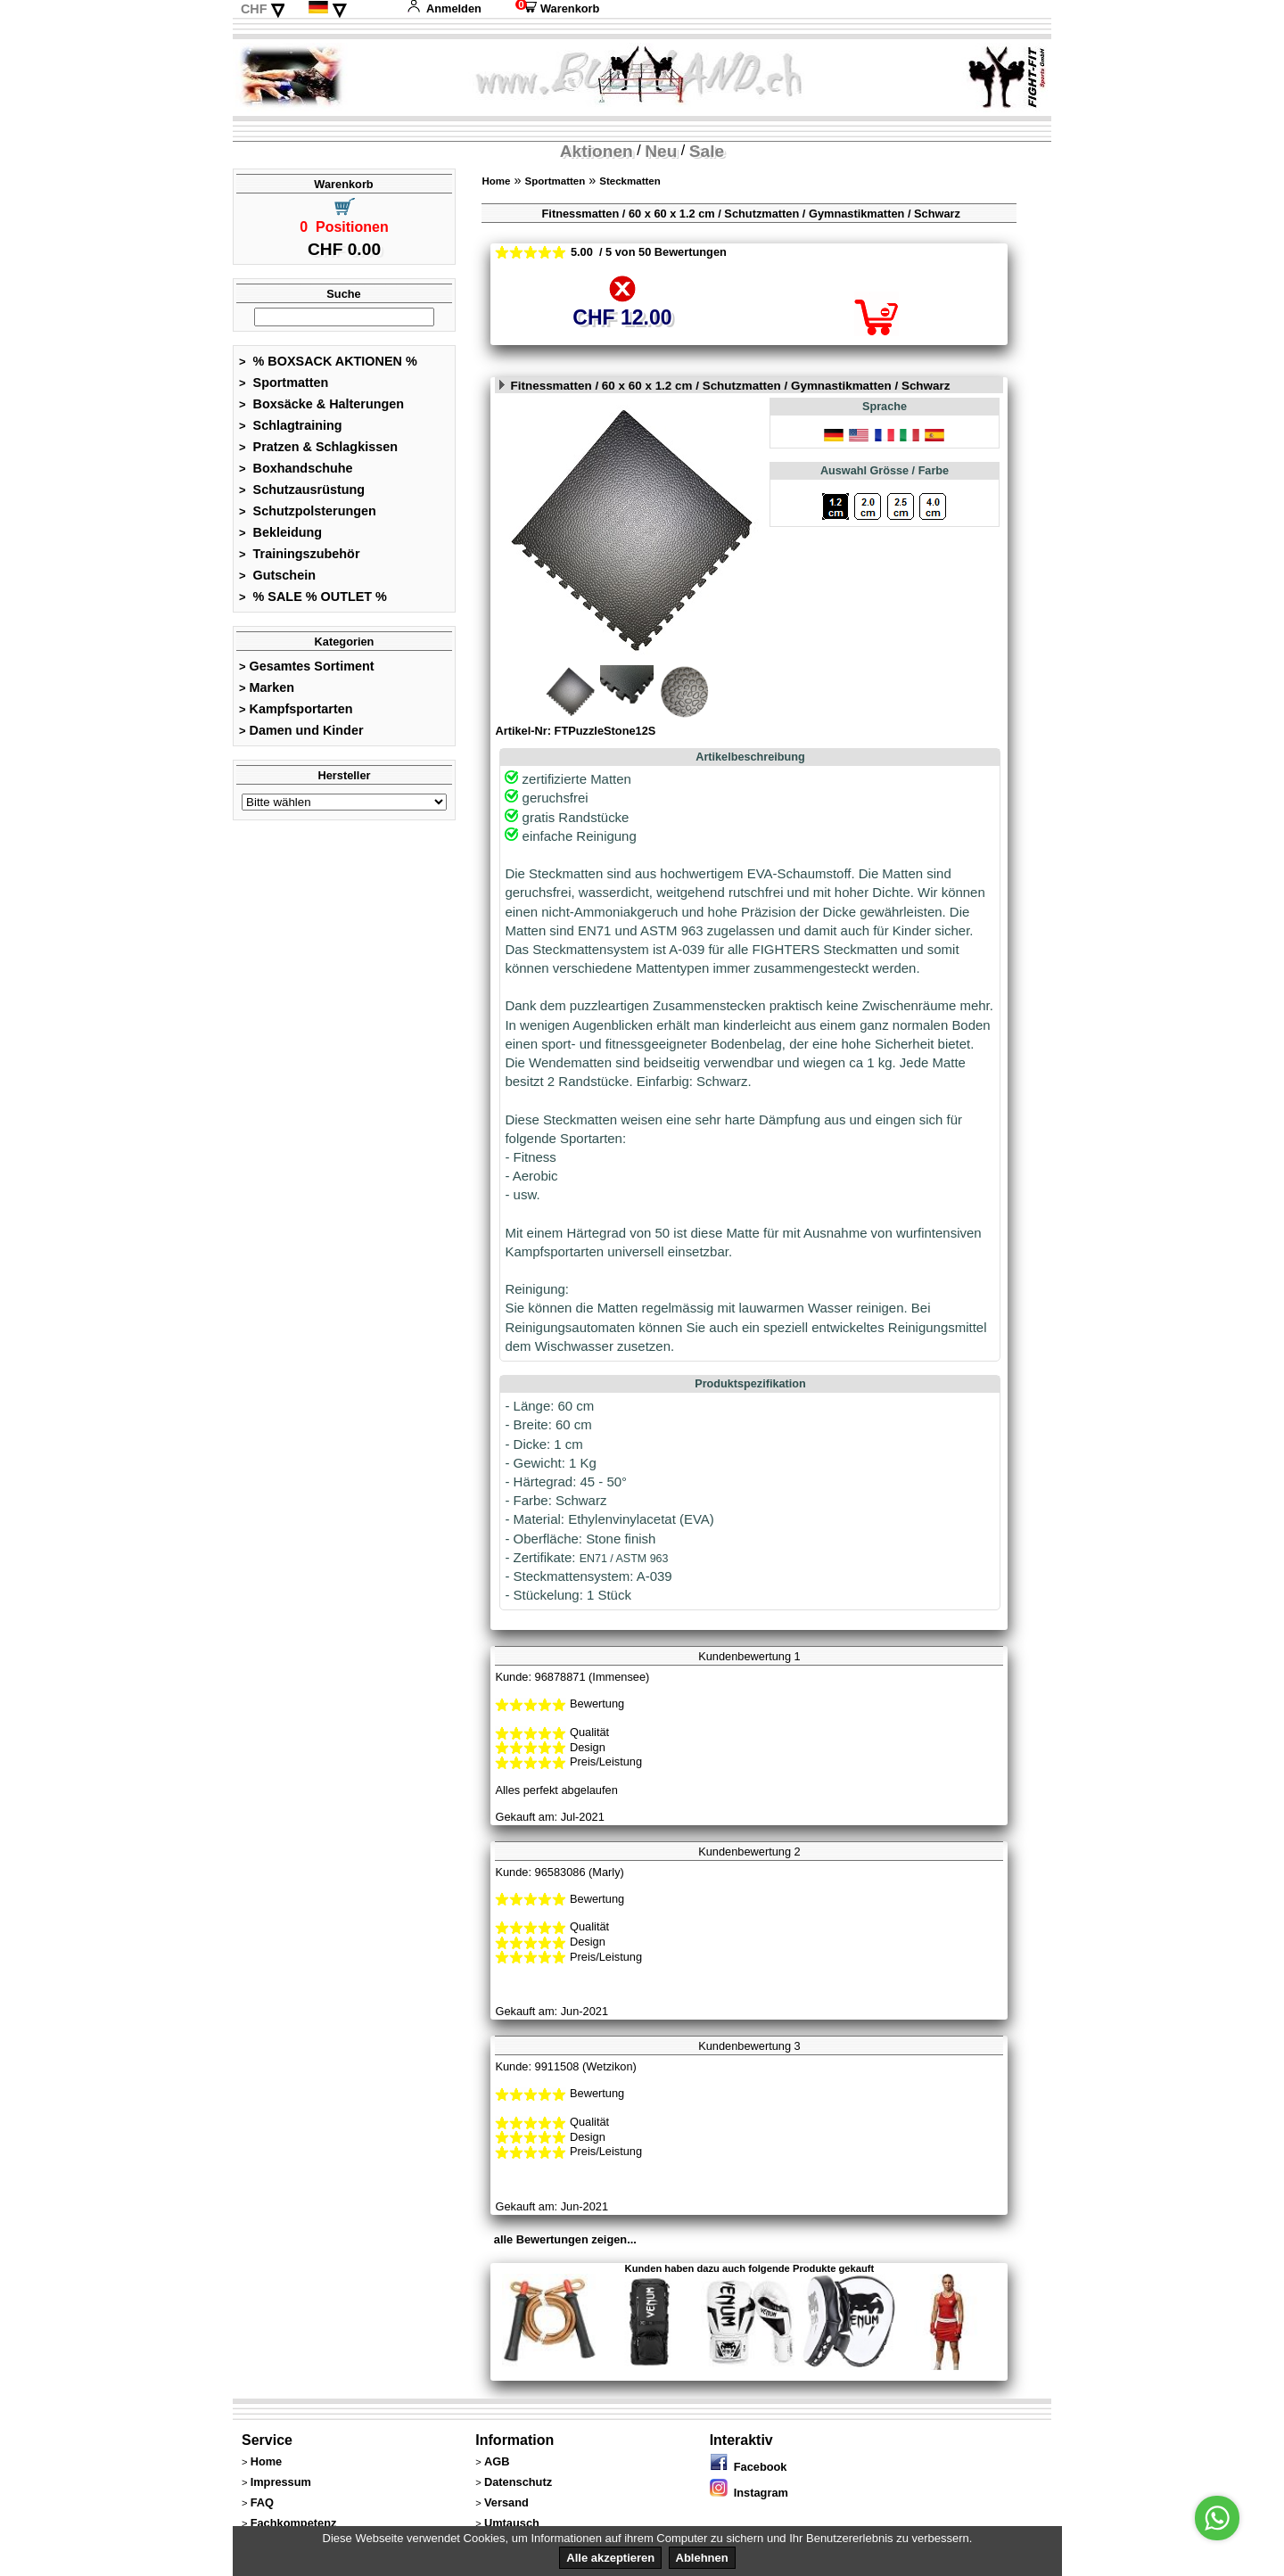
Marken (266, 687)
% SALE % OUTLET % (313, 596)
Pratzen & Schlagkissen (318, 447)
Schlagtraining (290, 425)
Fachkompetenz (294, 2523)
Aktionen (596, 151)
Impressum (281, 2482)
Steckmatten (629, 181)
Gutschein (277, 575)
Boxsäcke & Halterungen (321, 404)
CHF (254, 9)
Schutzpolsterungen (307, 511)
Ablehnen (702, 2557)
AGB (496, 2461)
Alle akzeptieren (610, 2557)
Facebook (748, 2466)
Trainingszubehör (299, 554)
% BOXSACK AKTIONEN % (328, 361)
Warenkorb (557, 8)
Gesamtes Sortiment (306, 666)
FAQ (262, 2502)
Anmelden (444, 8)
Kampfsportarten (296, 709)
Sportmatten (283, 382)
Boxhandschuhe (296, 468)
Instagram (749, 2492)
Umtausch (511, 2523)
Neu (661, 151)
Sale (706, 151)
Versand (506, 2502)
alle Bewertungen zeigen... (565, 2239)
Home (496, 181)
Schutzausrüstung (302, 489)
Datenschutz (518, 2482)
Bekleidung (280, 532)
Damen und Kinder (301, 730)
